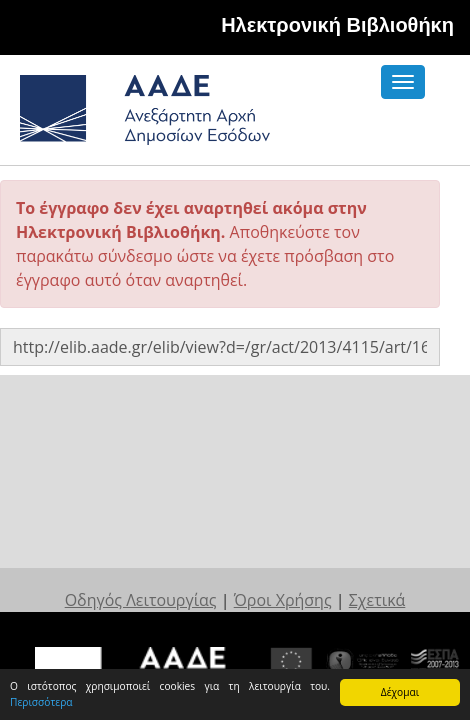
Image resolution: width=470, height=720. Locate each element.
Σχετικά (360, 598)
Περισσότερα (41, 702)
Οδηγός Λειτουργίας (152, 598)
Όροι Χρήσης (277, 598)
